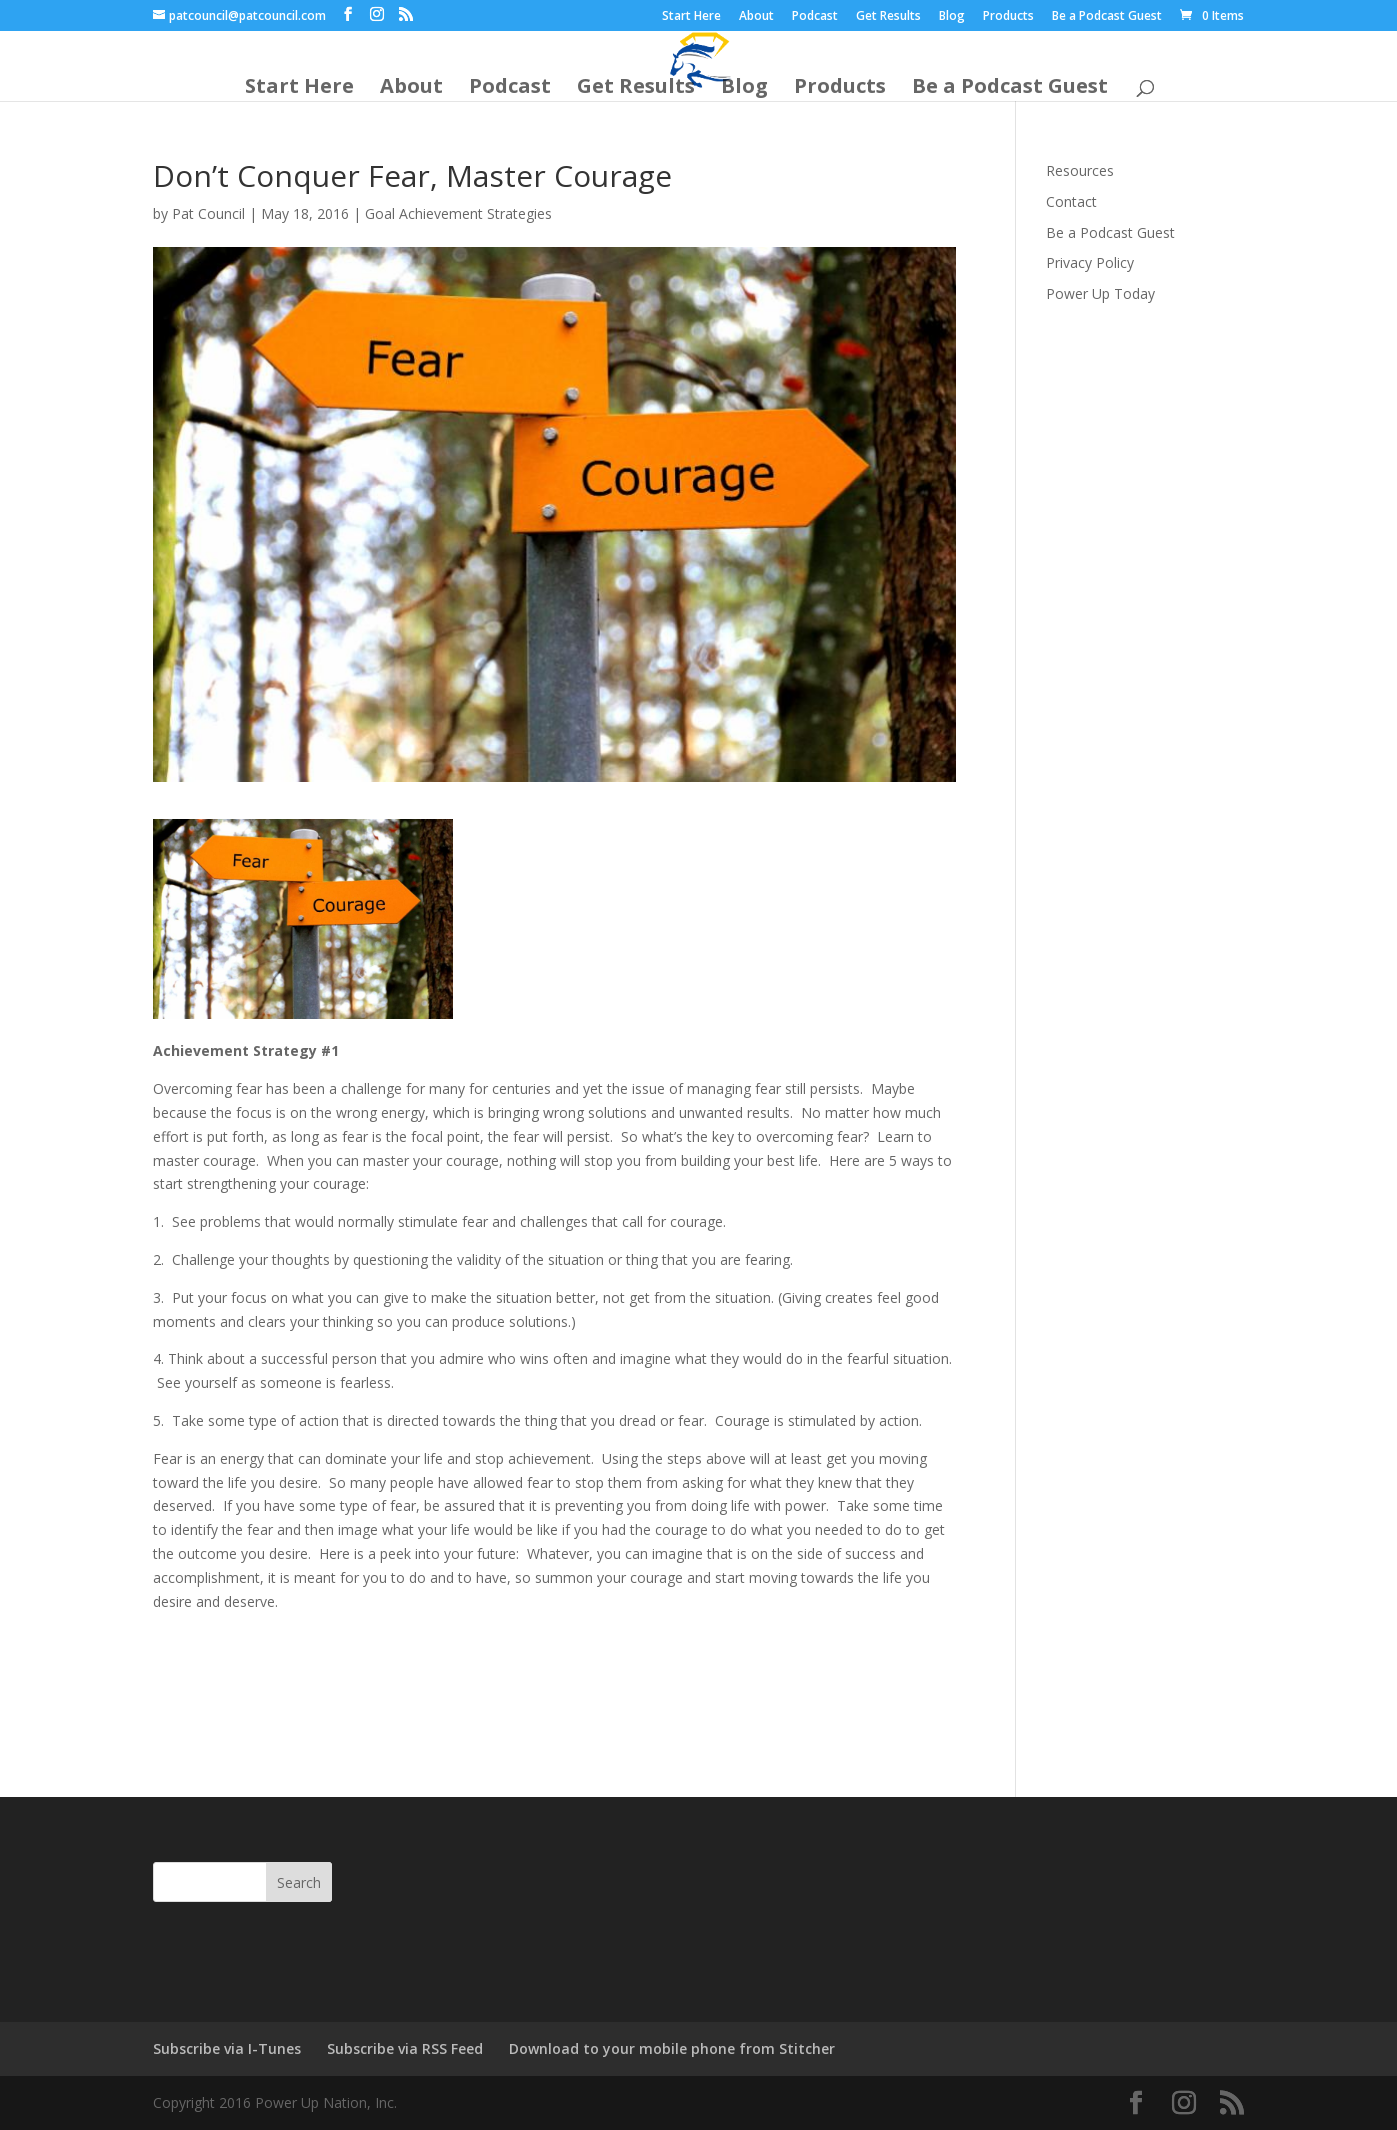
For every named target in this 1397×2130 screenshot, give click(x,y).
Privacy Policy (1090, 262)
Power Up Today (1100, 293)
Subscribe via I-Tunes (227, 2048)
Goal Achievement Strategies (458, 213)
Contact (1071, 201)
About (756, 17)
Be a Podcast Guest (1107, 17)
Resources (1080, 170)
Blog (952, 17)
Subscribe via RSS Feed (405, 2048)
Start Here (691, 17)
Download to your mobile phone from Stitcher (672, 2048)
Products (1008, 17)
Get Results (888, 17)
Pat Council (208, 213)
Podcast (815, 17)
